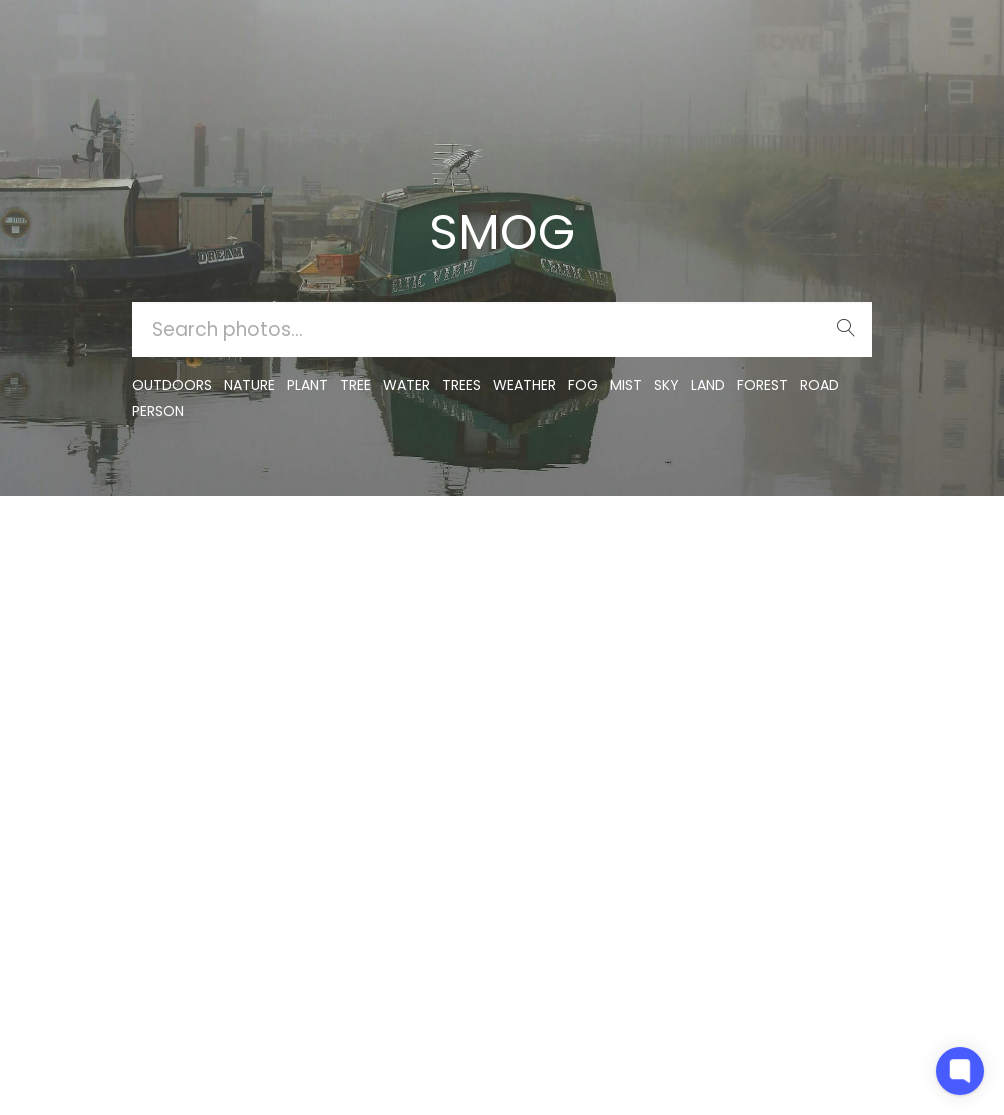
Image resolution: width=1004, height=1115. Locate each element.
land (708, 385)
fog (583, 385)
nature (249, 385)
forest (762, 385)
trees (461, 385)
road (819, 385)
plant (307, 385)
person (158, 411)
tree (355, 385)
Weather (524, 385)
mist (626, 385)
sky (666, 385)
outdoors (172, 385)
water (406, 385)
